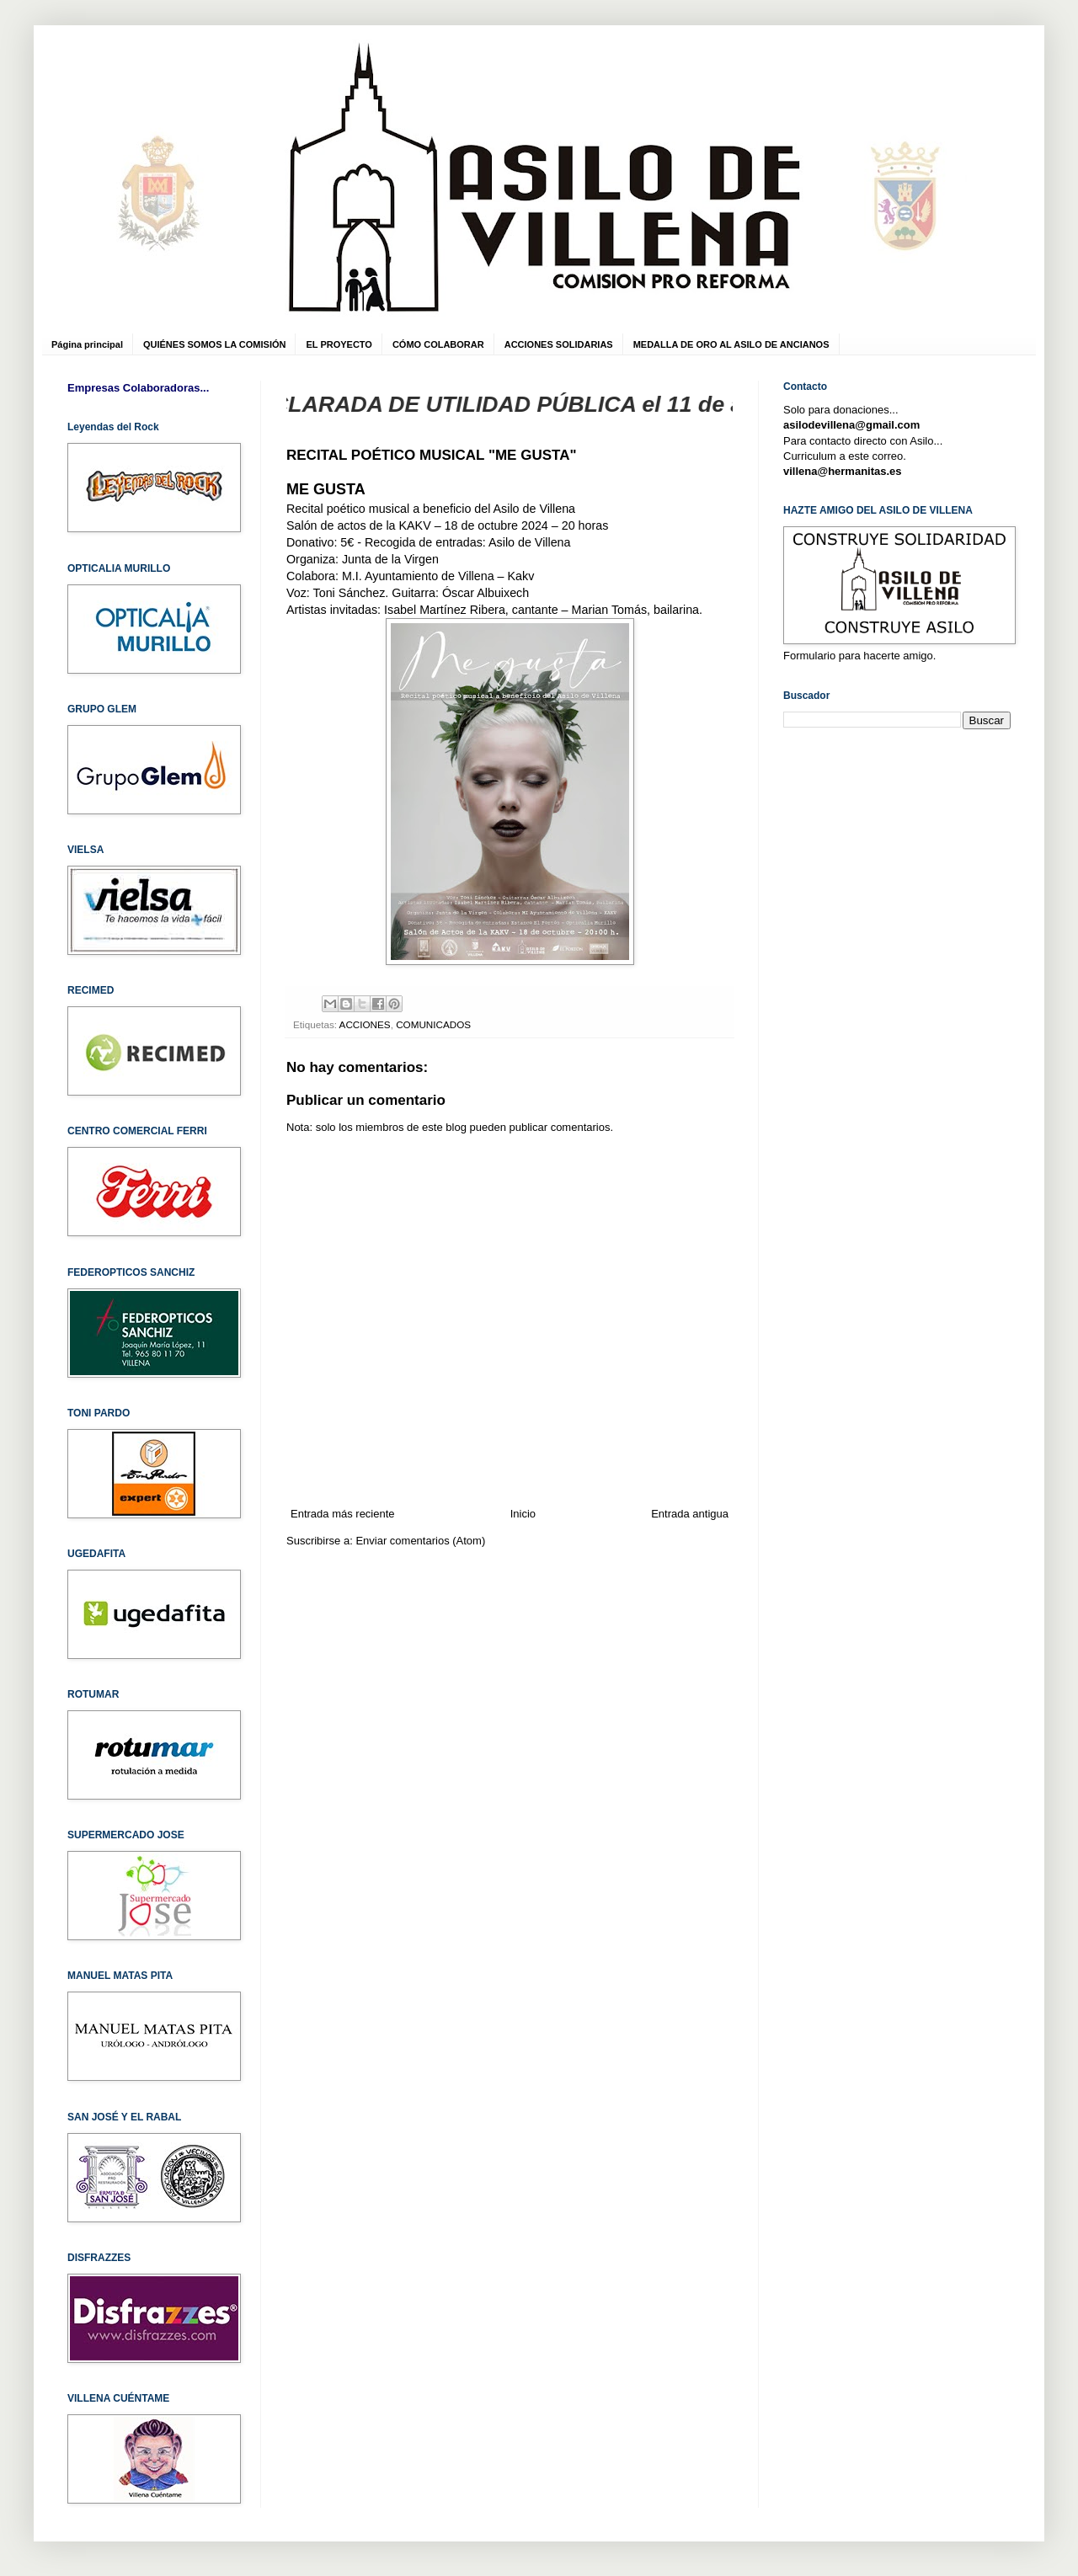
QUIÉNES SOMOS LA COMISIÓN (214, 344)
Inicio (523, 1513)
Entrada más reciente (343, 1513)
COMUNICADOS (433, 1024)
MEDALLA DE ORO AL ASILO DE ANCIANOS (731, 344)
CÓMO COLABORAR (438, 344)
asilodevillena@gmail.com (851, 425)
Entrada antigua (689, 1513)
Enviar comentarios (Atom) (420, 1540)
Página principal (87, 344)
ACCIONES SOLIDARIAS (558, 344)
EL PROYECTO (338, 344)
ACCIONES (365, 1024)
